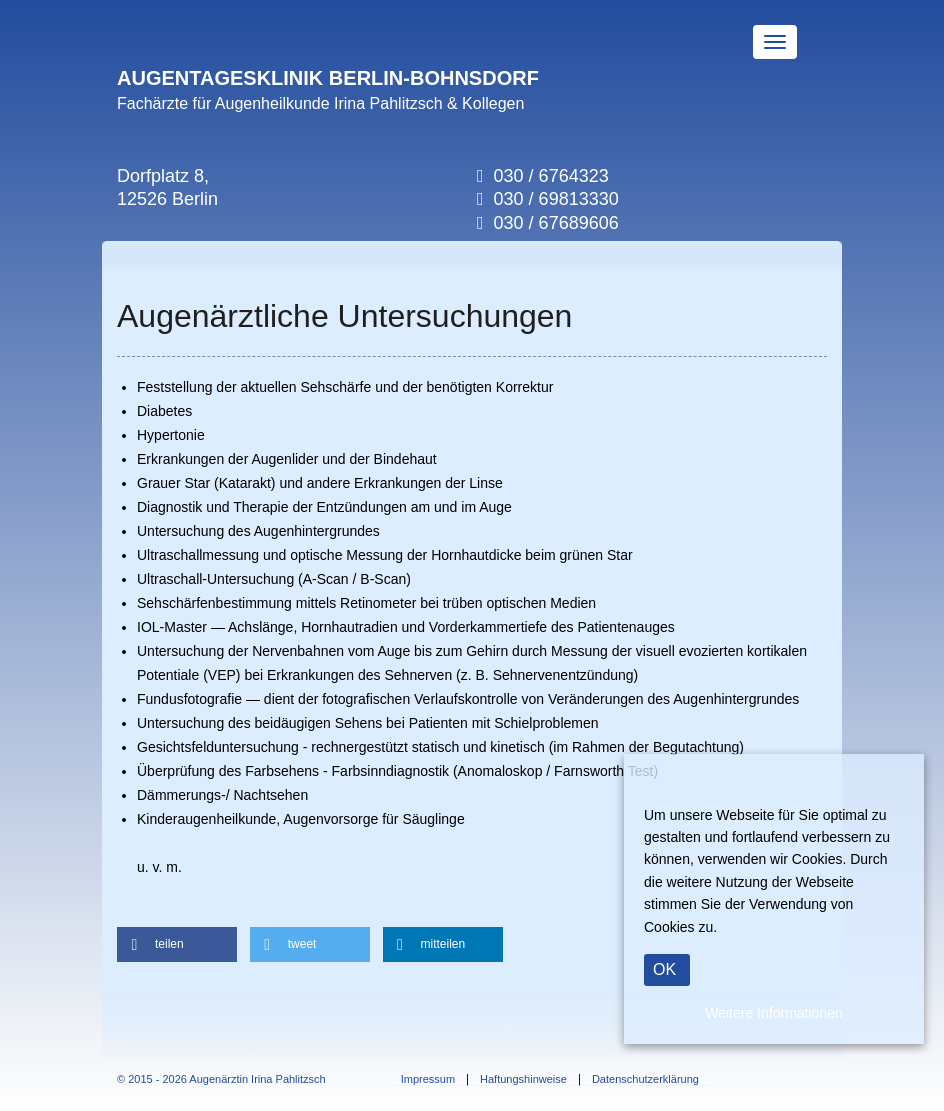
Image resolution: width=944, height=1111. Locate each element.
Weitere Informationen (773, 1013)
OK (664, 969)
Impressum (428, 1079)
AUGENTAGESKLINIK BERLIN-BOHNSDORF (328, 78)
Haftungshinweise (523, 1079)
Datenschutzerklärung (645, 1079)
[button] (177, 944)
